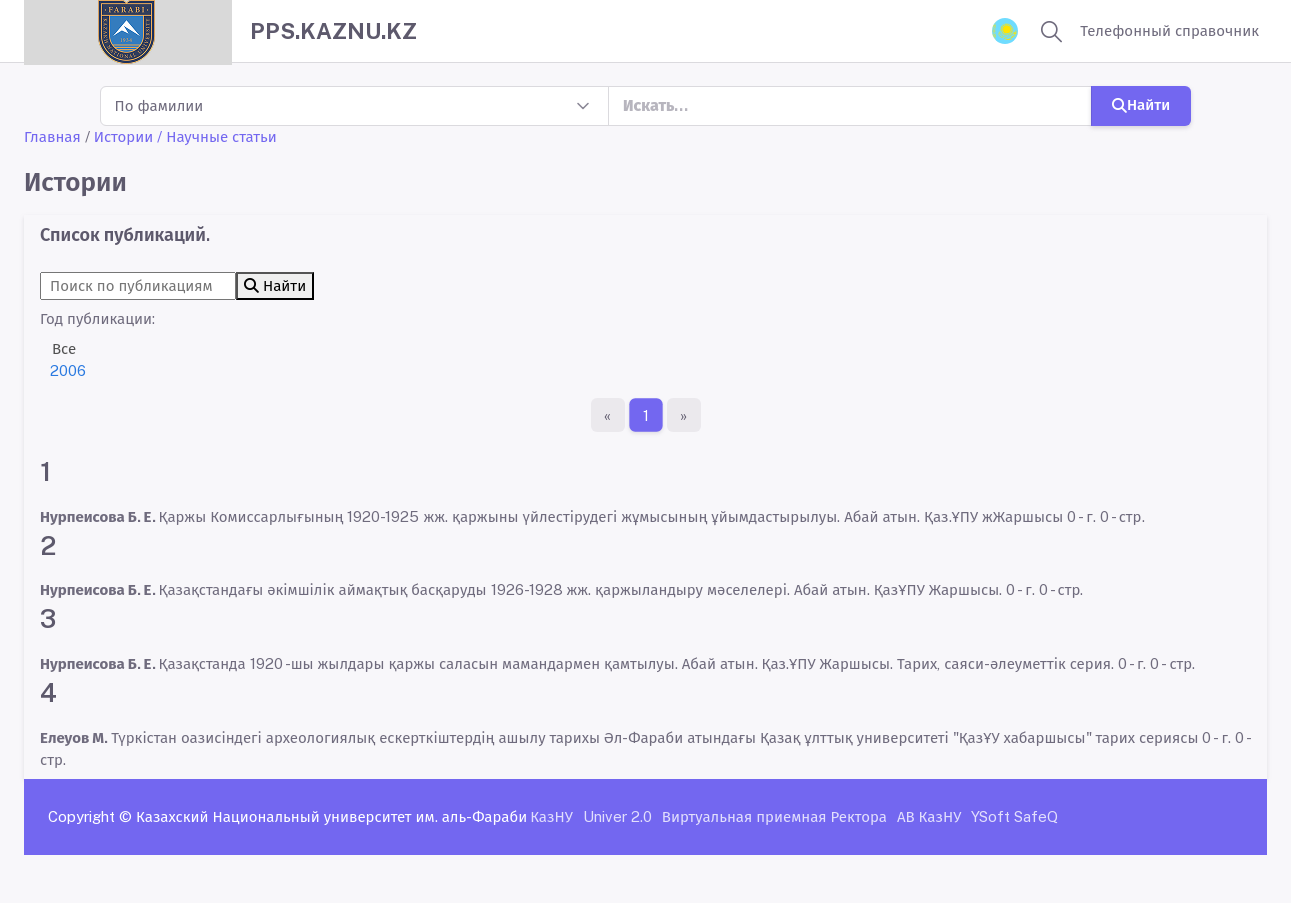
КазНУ (551, 816)
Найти (1141, 104)
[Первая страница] (608, 415)
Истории (123, 136)
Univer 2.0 (617, 816)
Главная (52, 136)
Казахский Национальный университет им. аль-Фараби (331, 816)
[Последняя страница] (684, 415)
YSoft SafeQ (1014, 816)
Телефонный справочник (1169, 30)
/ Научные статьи (217, 136)
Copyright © (90, 816)
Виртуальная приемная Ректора (774, 816)
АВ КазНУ (929, 816)
